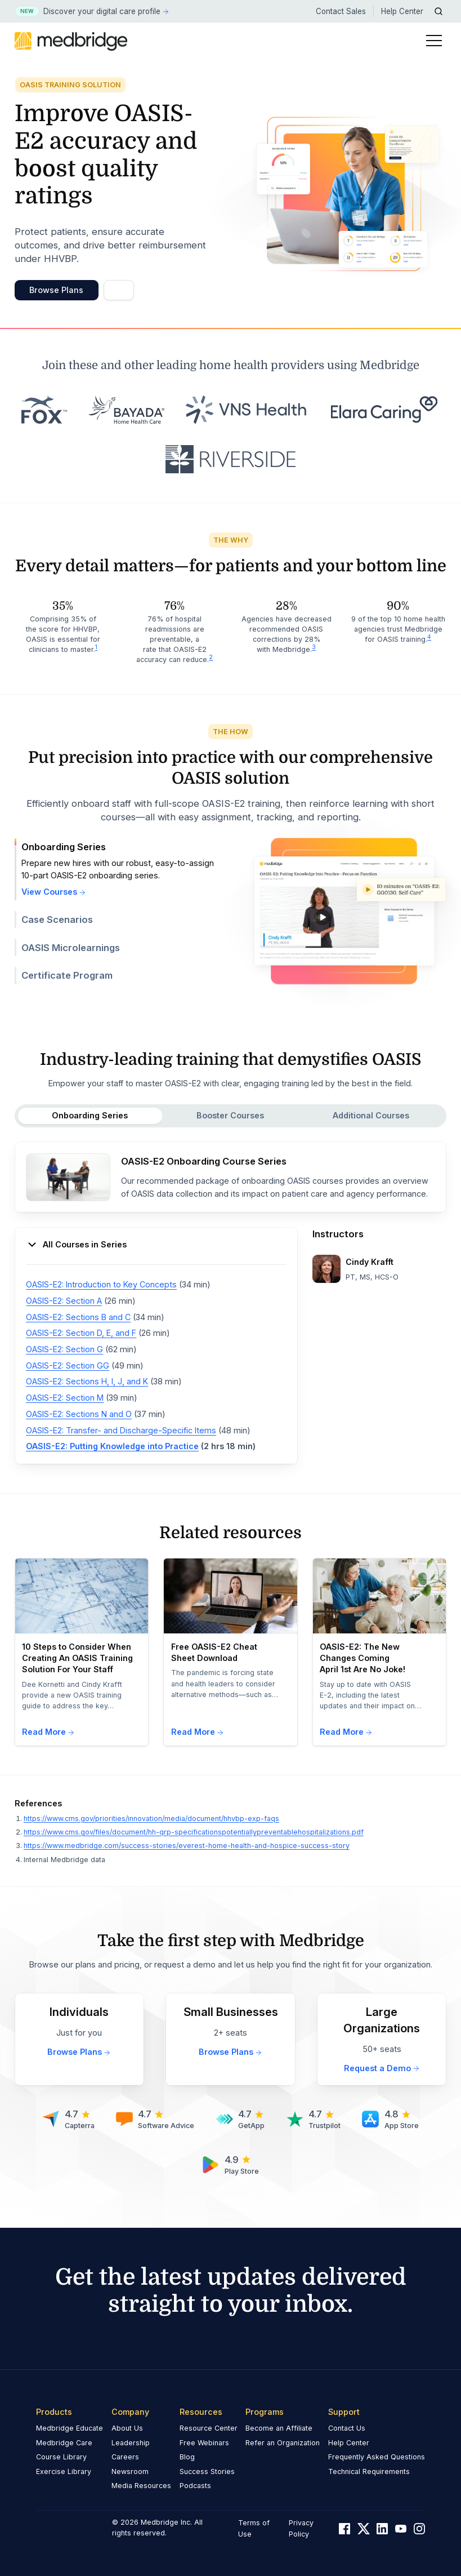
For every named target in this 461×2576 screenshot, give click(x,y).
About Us (127, 2428)
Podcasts (195, 2485)
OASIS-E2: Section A (64, 1300)
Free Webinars (204, 2443)
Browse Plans (56, 290)
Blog (187, 2457)
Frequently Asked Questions (376, 2457)
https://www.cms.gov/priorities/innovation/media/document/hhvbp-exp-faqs (151, 1818)
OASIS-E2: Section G (64, 1349)
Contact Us (346, 2428)
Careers (125, 2457)
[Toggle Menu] (434, 40)
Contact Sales (341, 11)
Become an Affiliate (278, 2428)
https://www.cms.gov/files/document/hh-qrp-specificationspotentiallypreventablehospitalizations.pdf (194, 1832)
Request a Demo (382, 2068)
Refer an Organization (282, 2443)
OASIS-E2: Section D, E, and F (81, 1333)
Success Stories (207, 2471)
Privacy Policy (301, 2528)
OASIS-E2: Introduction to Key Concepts (101, 1284)
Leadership (130, 2443)
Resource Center (209, 2428)
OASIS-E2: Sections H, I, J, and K (87, 1381)
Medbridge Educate (69, 2428)
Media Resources (141, 2485)
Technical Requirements (369, 2471)
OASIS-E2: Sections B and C (78, 1317)
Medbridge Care (64, 2443)
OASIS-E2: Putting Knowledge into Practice (112, 1446)
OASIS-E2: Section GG (67, 1365)
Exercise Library (63, 2471)
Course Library (61, 2457)
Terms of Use (254, 2528)
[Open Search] (439, 11)
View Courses (53, 891)
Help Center (402, 11)
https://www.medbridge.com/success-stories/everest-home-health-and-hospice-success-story (187, 1845)
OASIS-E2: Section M (65, 1397)
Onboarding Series (90, 1115)
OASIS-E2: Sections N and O (79, 1414)
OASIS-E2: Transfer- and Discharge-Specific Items (121, 1429)
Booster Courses (230, 1115)
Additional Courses (371, 1115)
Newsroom (130, 2471)
